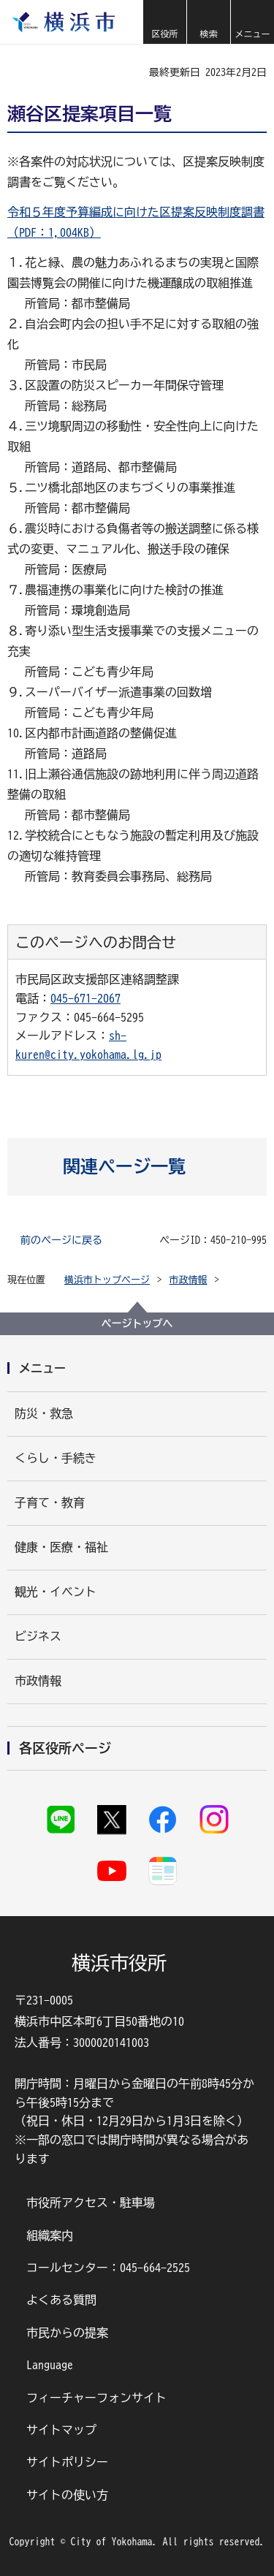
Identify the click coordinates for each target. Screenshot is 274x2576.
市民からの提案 (67, 2332)
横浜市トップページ (107, 1280)
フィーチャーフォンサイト (96, 2398)
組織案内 (49, 2235)
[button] (164, 22)
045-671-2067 (85, 998)
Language (49, 2365)
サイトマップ (61, 2430)
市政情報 (189, 1280)
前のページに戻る (61, 1240)
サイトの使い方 (67, 2495)
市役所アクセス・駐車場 (90, 2202)
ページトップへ (137, 1323)
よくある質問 (61, 2300)
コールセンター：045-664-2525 (108, 2267)
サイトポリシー (67, 2462)
